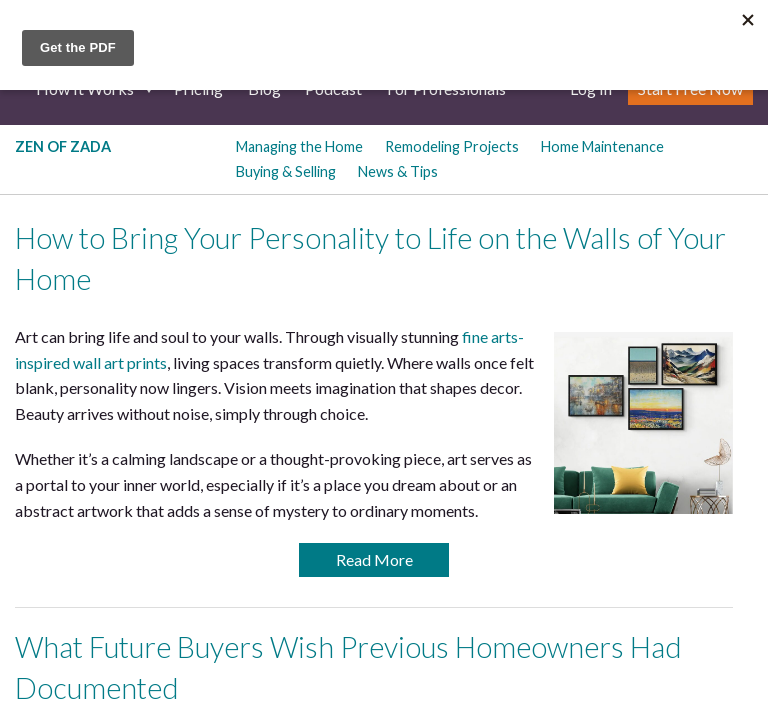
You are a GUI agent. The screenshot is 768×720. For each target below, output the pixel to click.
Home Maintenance (602, 146)
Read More (374, 559)
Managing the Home (299, 146)
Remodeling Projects (452, 146)
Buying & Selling (286, 171)
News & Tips (398, 171)
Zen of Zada (63, 146)
